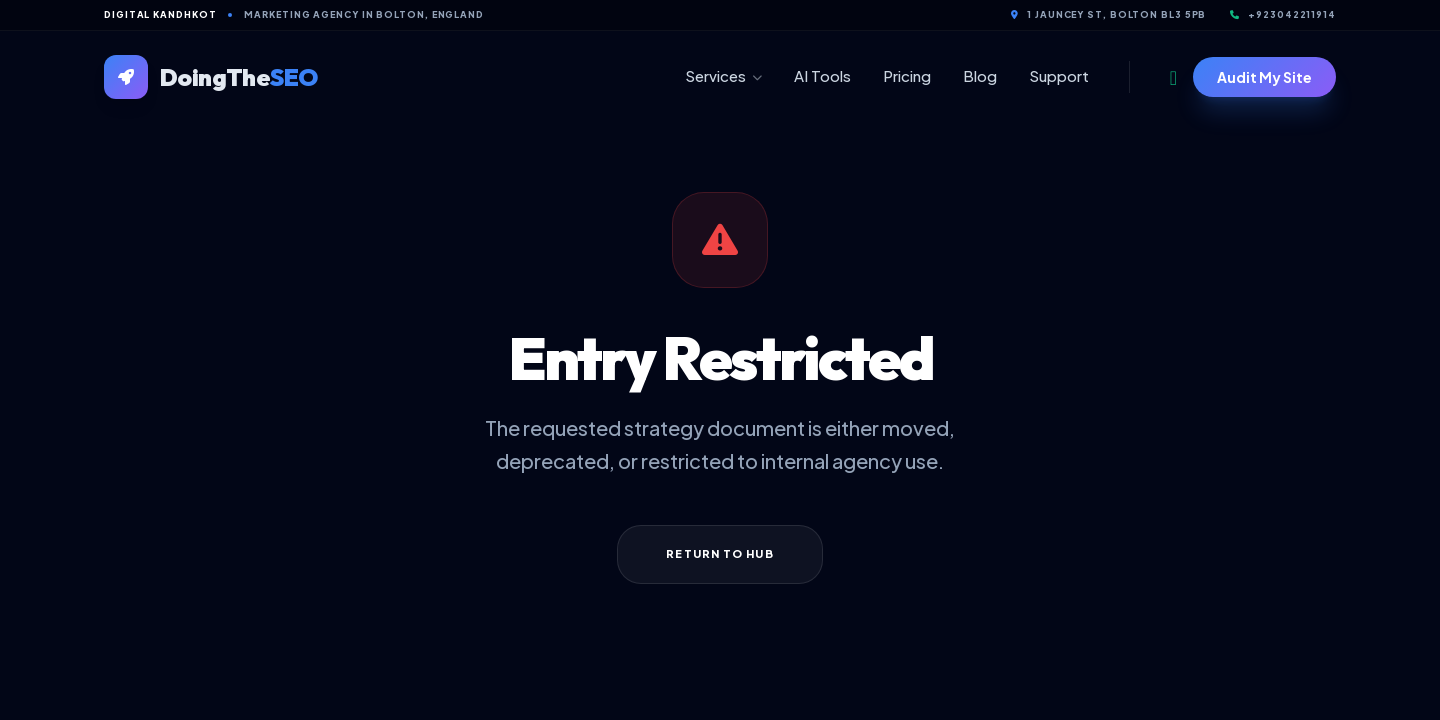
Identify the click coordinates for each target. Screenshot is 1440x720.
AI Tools (822, 75)
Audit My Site (1264, 77)
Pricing (907, 75)
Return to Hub (719, 553)
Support (1059, 75)
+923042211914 (1283, 14)
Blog (980, 75)
